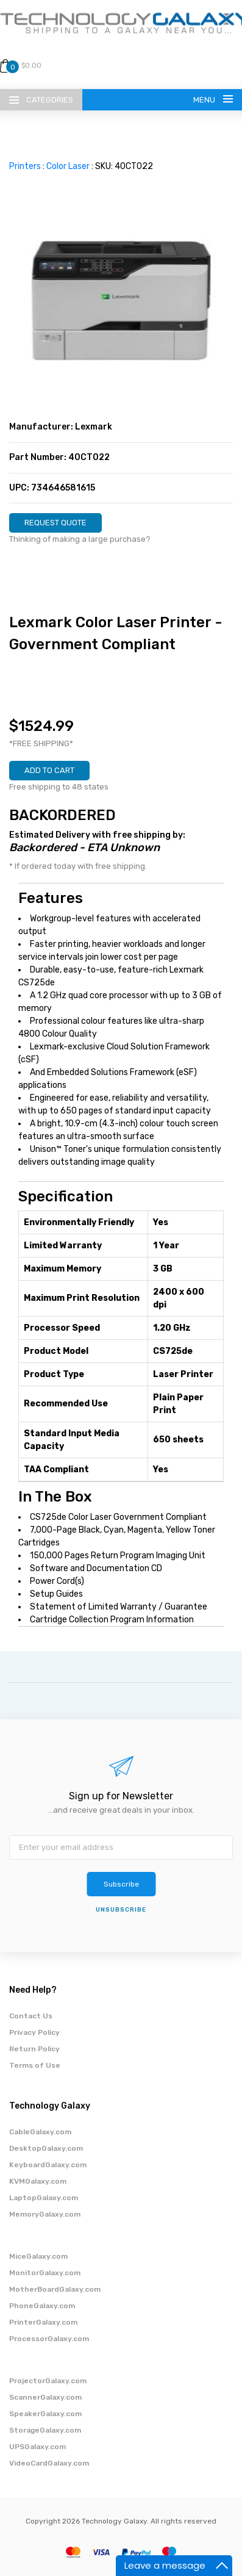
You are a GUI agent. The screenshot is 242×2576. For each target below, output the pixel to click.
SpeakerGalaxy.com (45, 2413)
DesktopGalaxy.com (46, 2148)
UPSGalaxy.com (37, 2446)
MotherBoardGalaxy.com (55, 2289)
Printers (25, 166)
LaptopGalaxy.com (43, 2197)
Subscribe (121, 1884)
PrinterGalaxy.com (43, 2322)
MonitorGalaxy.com (44, 2272)
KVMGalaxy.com (37, 2181)
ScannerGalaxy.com (45, 2397)
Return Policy (34, 2049)
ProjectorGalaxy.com (48, 2380)
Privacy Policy (34, 2032)
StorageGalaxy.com (45, 2430)
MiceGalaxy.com (38, 2256)
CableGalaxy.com (40, 2132)
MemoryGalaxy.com (44, 2214)
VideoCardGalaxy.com (49, 2463)
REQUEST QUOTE (55, 522)
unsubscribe (121, 1909)
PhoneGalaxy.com (42, 2305)
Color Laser (68, 166)
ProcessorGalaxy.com (49, 2338)
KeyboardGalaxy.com (48, 2164)
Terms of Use (34, 2065)
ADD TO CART (49, 770)
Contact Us (30, 2016)
